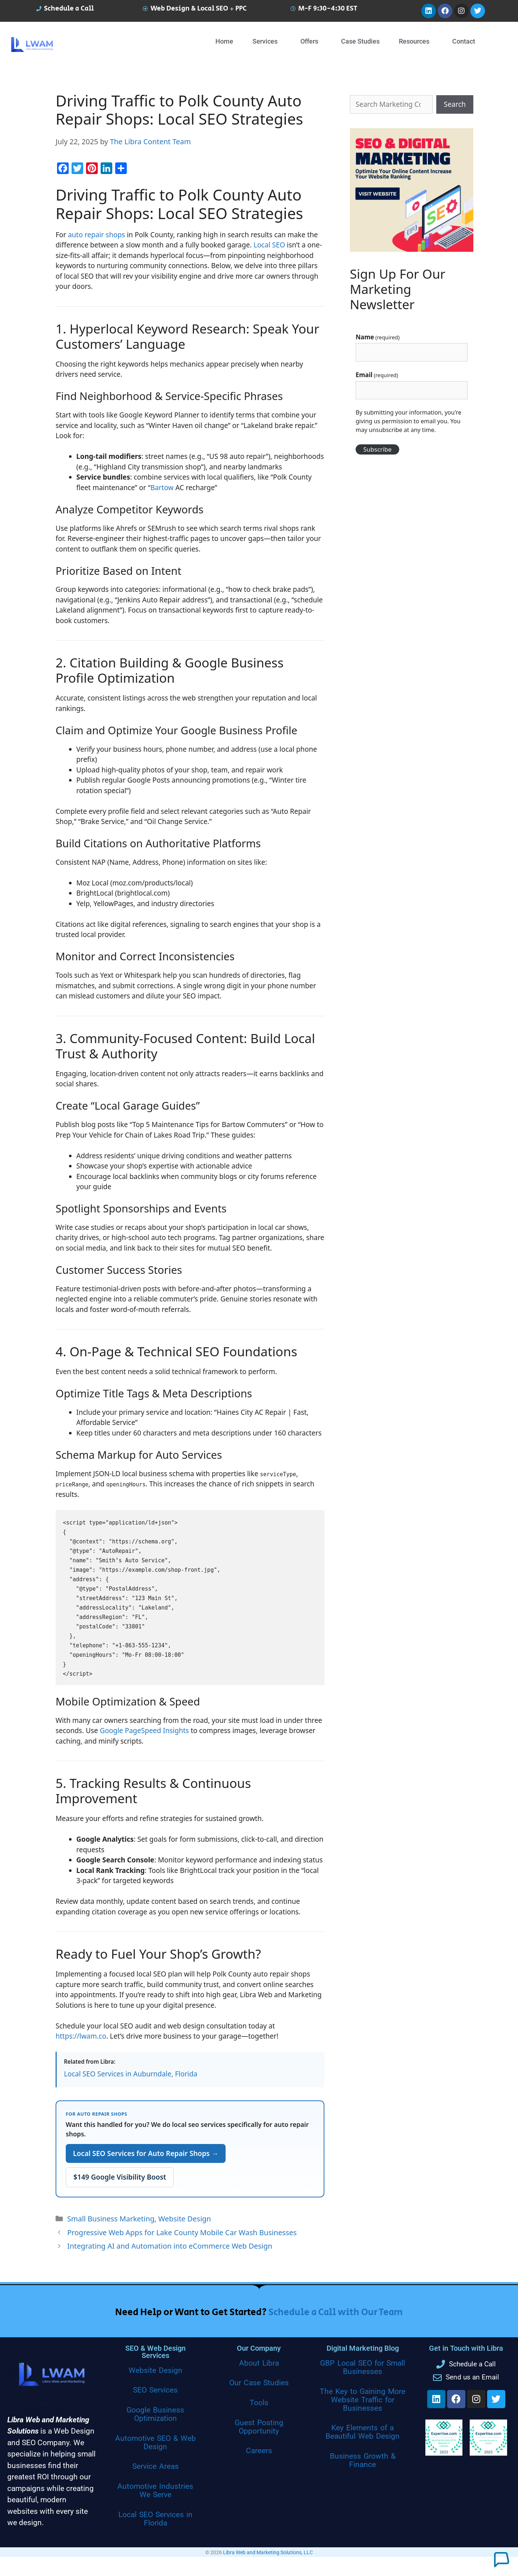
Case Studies (360, 41)
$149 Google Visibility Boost (119, 2177)
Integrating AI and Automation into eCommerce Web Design (169, 2246)
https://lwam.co (81, 2036)
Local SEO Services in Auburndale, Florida (130, 2074)
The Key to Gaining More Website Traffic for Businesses (362, 2400)
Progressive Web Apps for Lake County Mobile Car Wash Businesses (182, 2232)
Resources (414, 41)
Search (455, 104)
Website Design (184, 2219)
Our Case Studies (259, 2382)
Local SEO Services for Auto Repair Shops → (145, 2153)
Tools (259, 2402)
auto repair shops (96, 234)
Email (377, 375)
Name (378, 337)
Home (224, 41)
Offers (309, 41)
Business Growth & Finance (363, 2460)
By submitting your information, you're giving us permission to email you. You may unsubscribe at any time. (408, 421)
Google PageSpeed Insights (144, 1730)
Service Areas (155, 2466)
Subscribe (377, 449)
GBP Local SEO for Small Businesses (362, 2367)
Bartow (162, 487)
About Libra (259, 2363)
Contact (463, 41)
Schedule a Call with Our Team (335, 2312)
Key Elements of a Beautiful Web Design (362, 2431)
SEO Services (155, 2390)
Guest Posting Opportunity (259, 2426)
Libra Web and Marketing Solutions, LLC (268, 2552)
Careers (259, 2450)
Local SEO (269, 245)
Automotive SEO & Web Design (155, 2442)
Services (265, 41)
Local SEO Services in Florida (155, 2518)
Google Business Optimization (155, 2414)
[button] (267, 41)
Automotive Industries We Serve (155, 2490)
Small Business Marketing (110, 2219)
